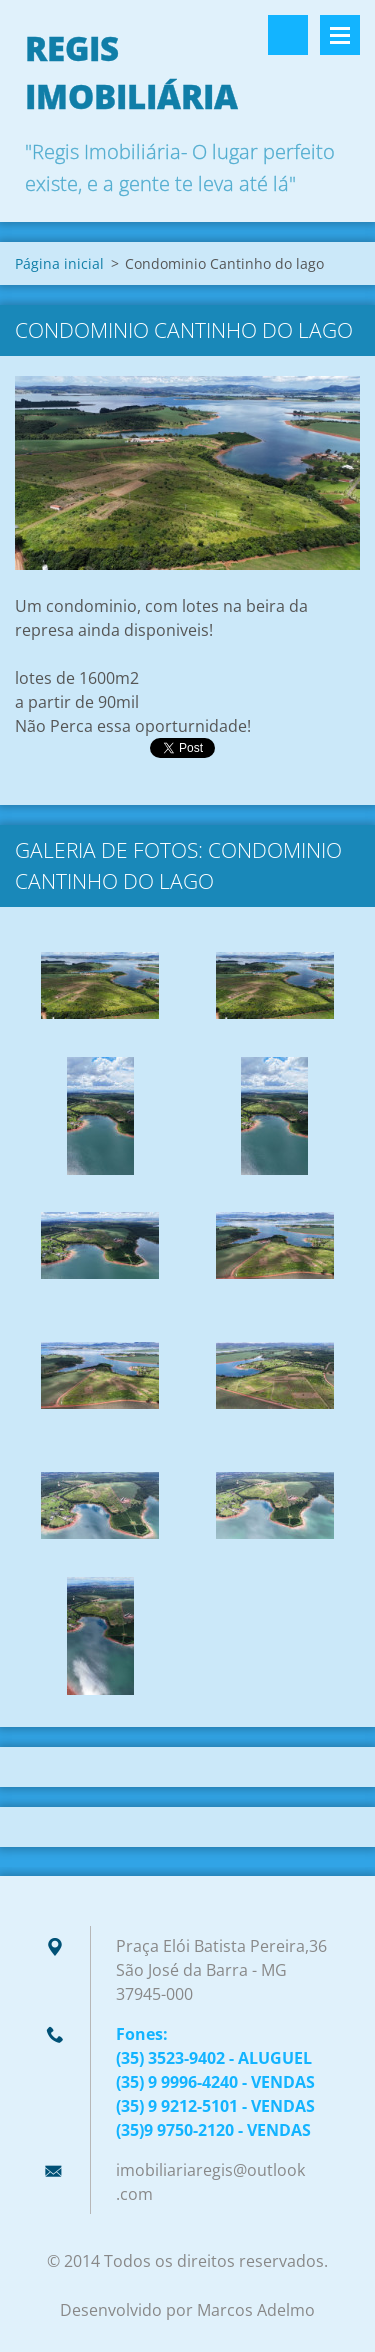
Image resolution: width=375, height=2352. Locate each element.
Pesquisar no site (288, 35)
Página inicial (59, 263)
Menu (340, 35)
